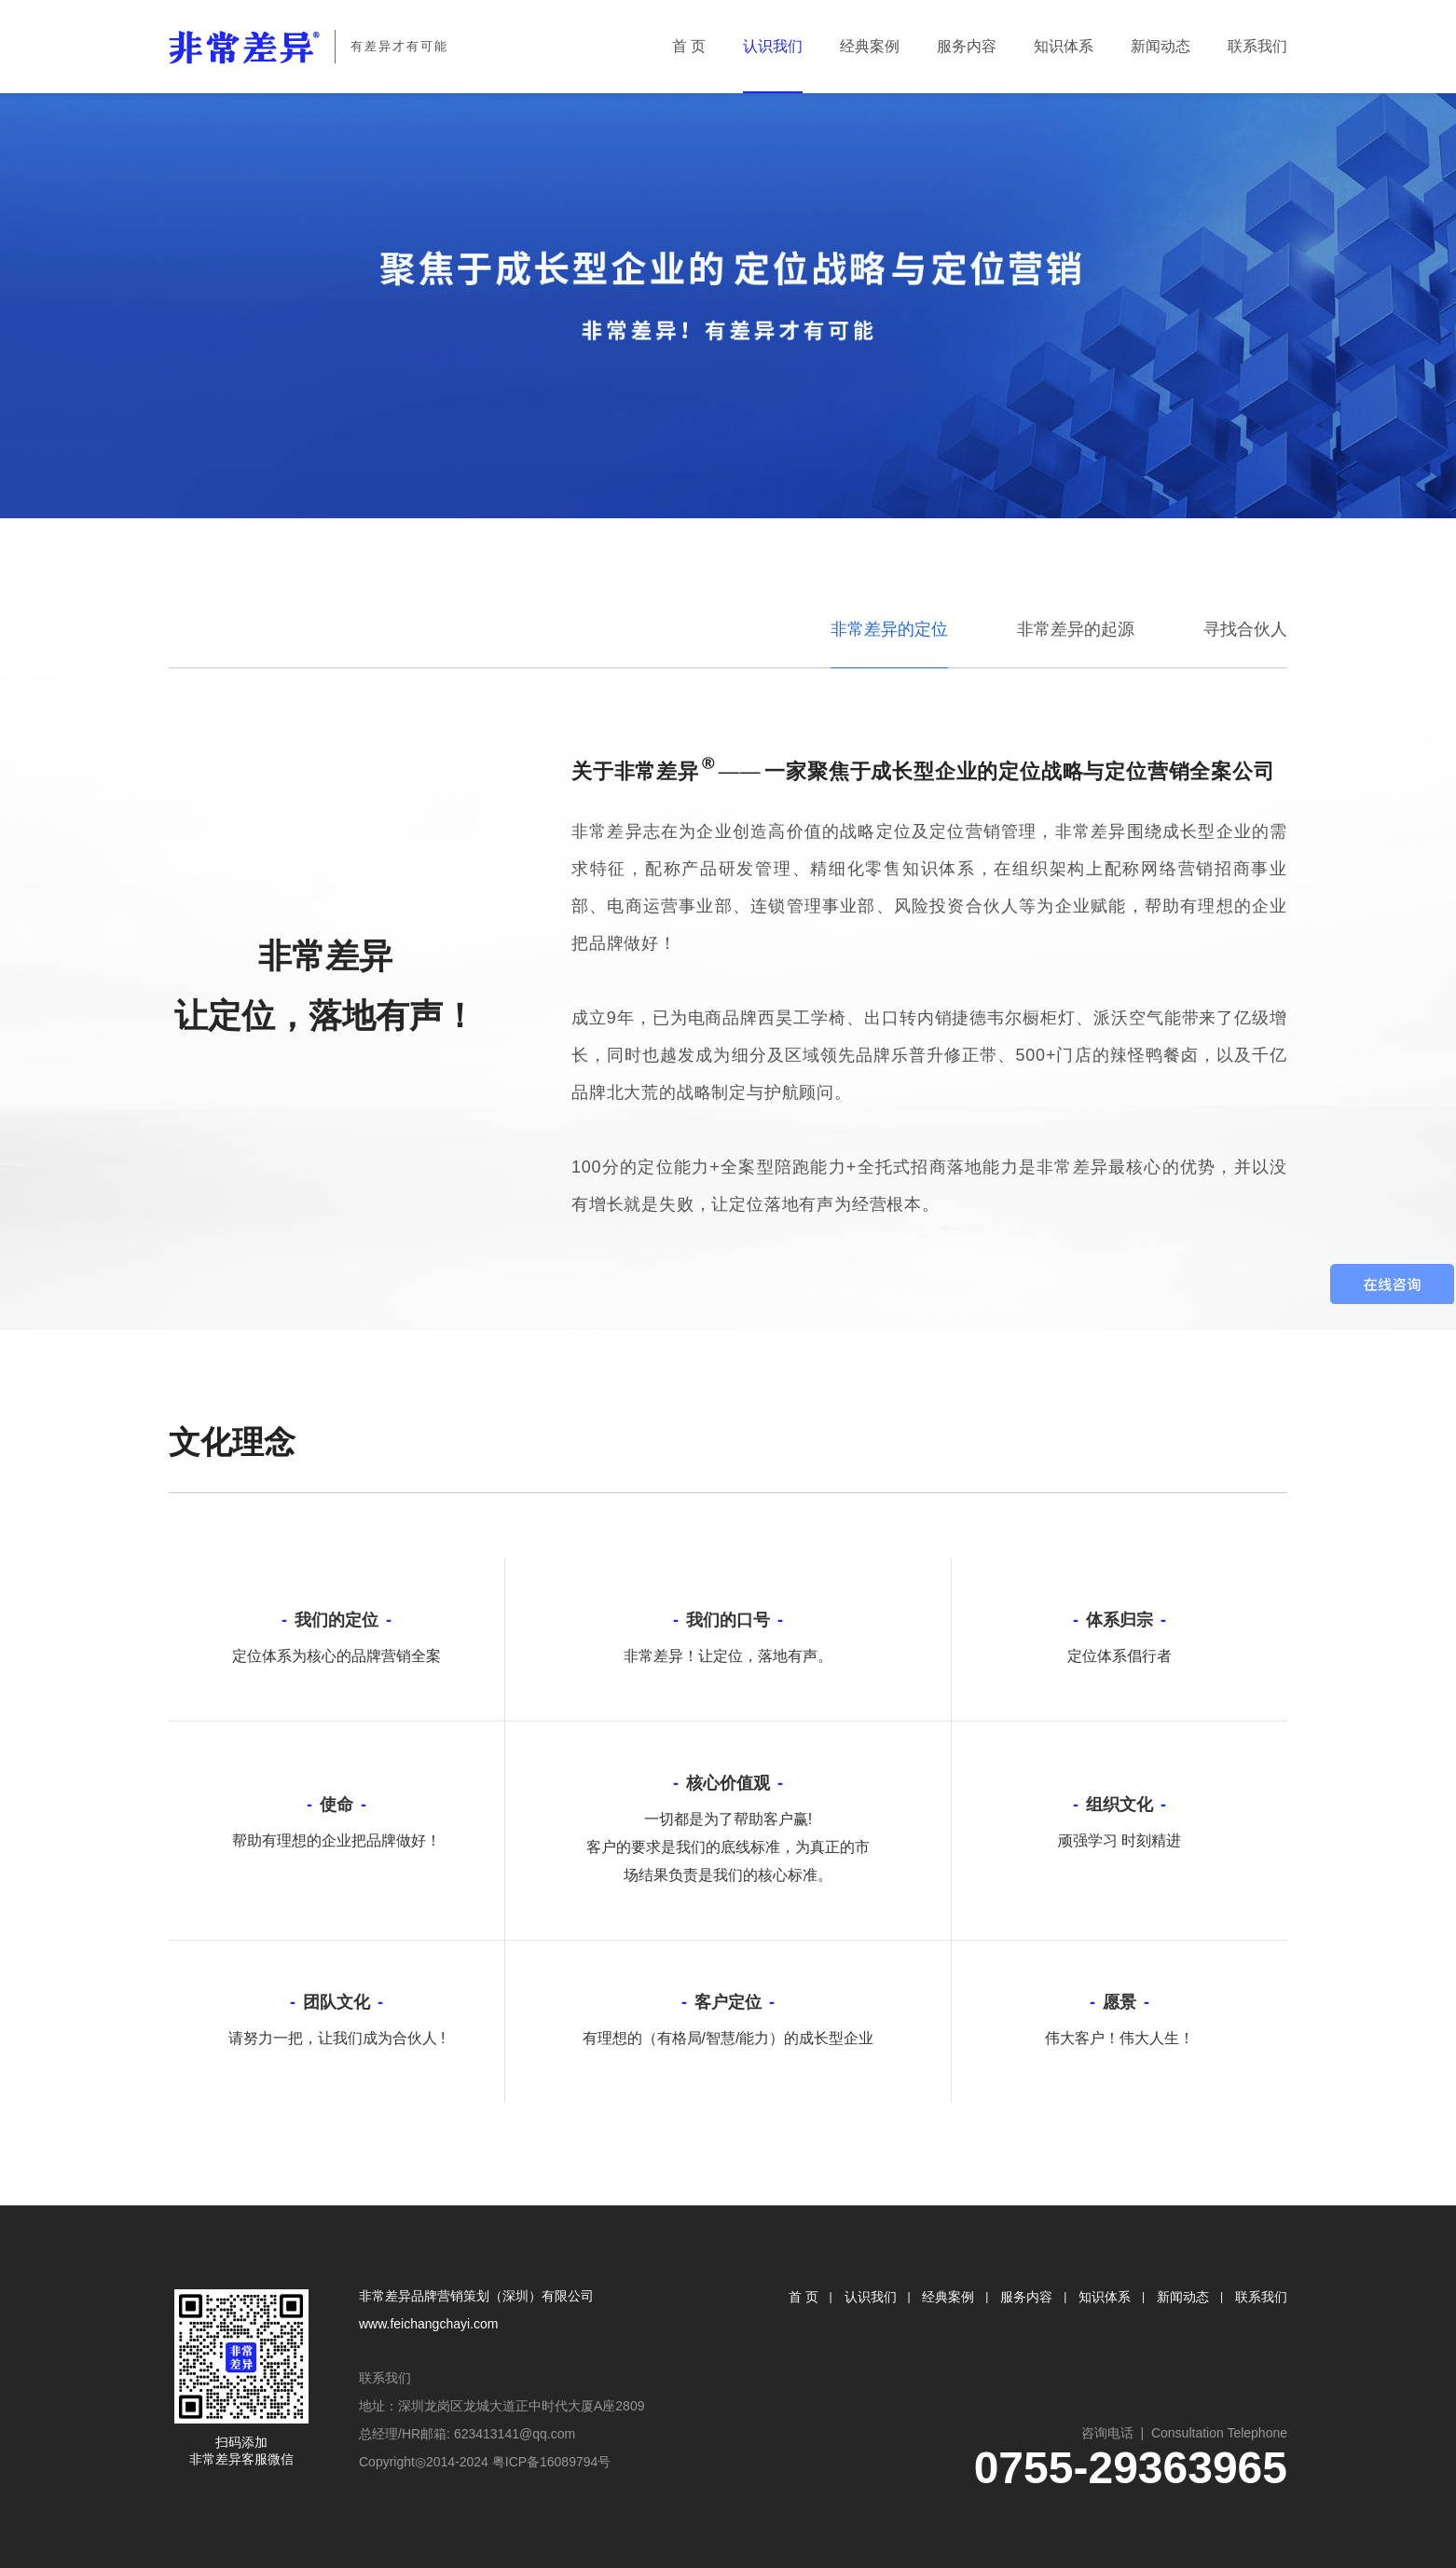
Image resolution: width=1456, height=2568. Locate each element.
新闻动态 (1160, 46)
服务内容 (966, 46)
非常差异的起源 (1075, 630)
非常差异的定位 (889, 630)
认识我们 (773, 46)
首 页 (689, 46)
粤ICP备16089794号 (551, 2461)
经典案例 (870, 46)
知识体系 (1063, 46)
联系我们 (1257, 46)
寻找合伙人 (1245, 630)
